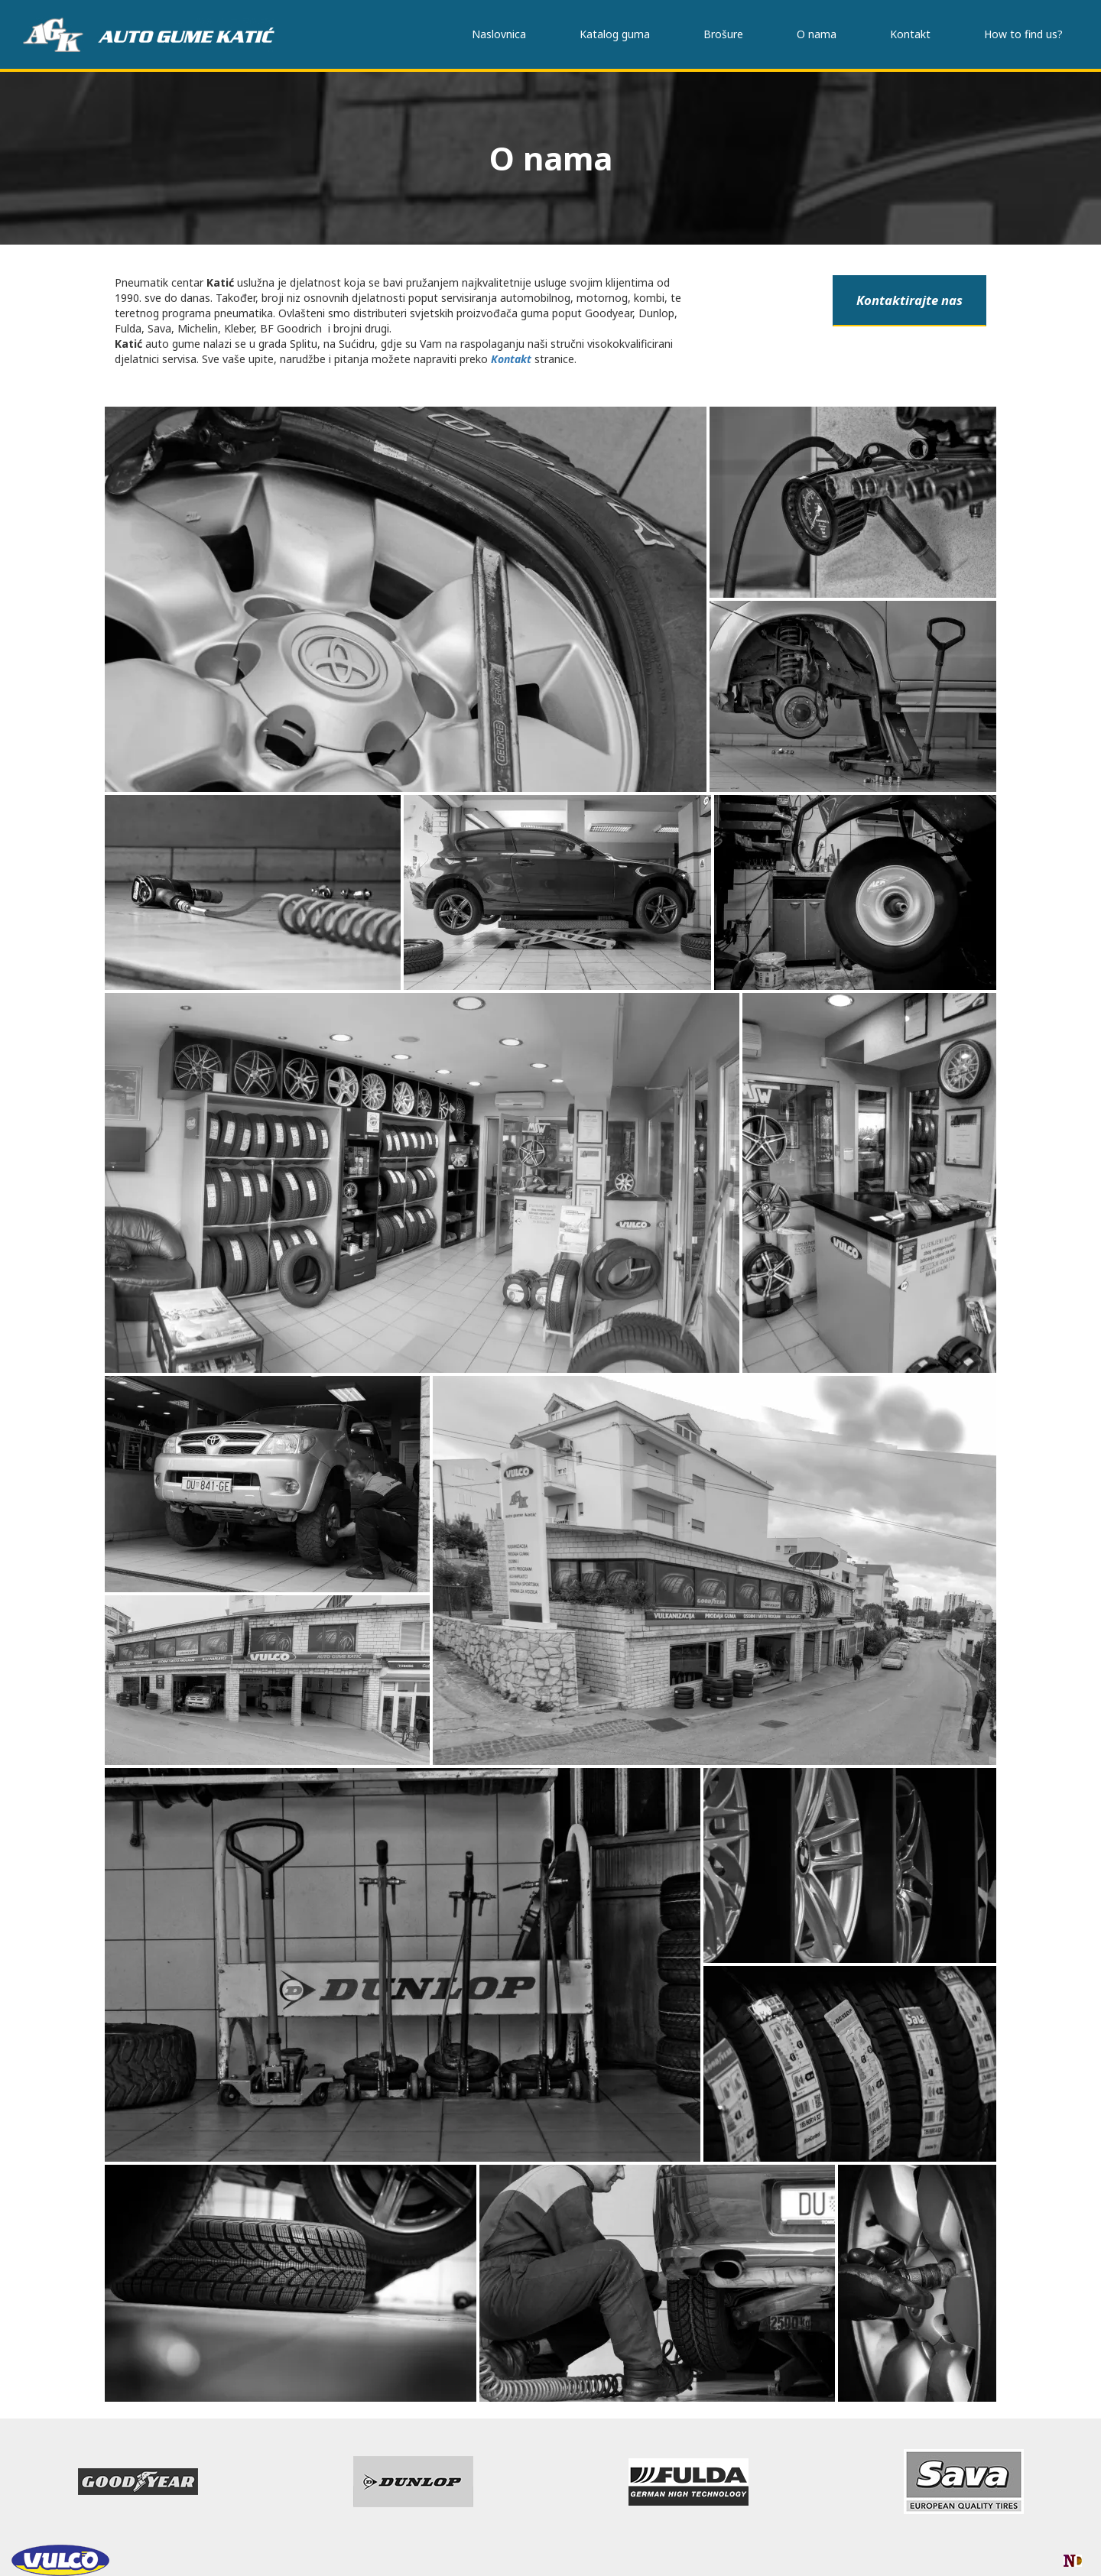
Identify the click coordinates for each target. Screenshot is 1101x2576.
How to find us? (1023, 34)
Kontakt (910, 34)
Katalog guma (615, 34)
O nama (816, 34)
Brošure (723, 34)
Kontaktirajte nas (909, 300)
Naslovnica (499, 34)
